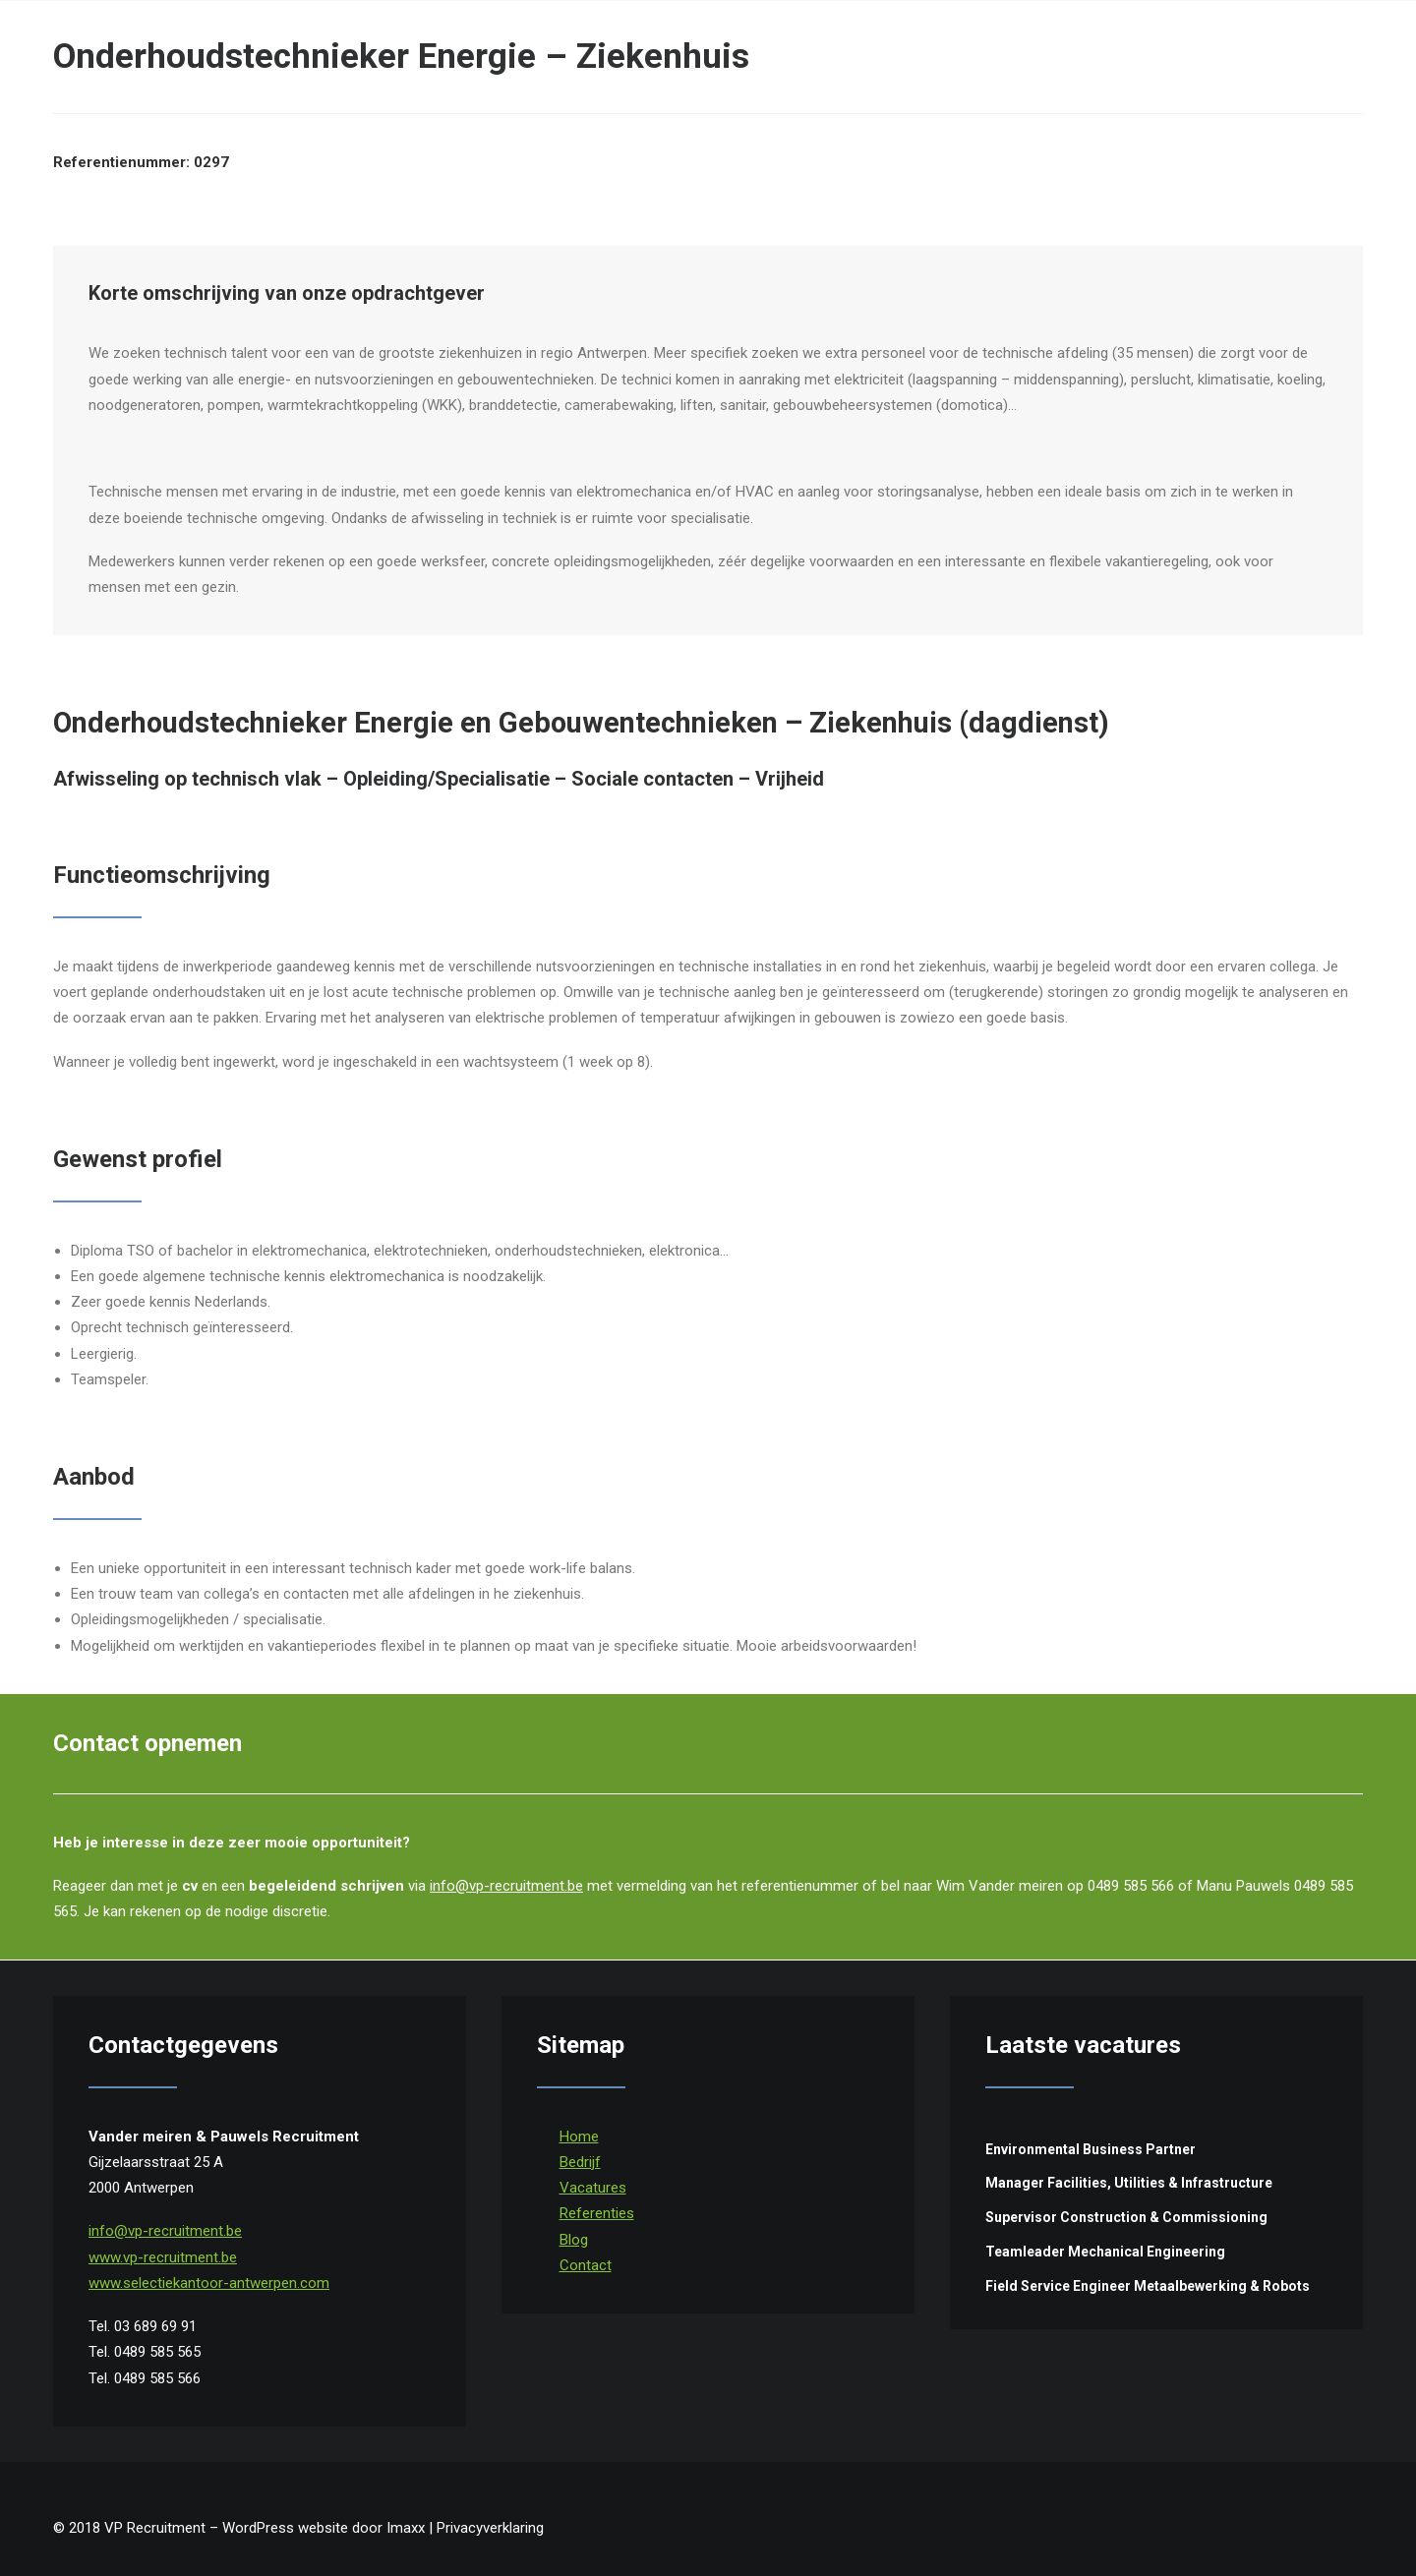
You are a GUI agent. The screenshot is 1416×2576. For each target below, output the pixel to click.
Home (579, 2136)
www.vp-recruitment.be (162, 2257)
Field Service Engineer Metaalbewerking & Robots (1147, 2286)
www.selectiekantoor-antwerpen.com (208, 2283)
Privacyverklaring (490, 2528)
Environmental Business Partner (1090, 2149)
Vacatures (593, 2187)
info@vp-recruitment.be (506, 1886)
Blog (574, 2240)
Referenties (597, 2213)
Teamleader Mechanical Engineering (1105, 2251)
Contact (586, 2265)
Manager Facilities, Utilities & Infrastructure (1128, 2183)
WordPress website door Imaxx (323, 2528)
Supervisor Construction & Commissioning (1126, 2217)
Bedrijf (580, 2162)
